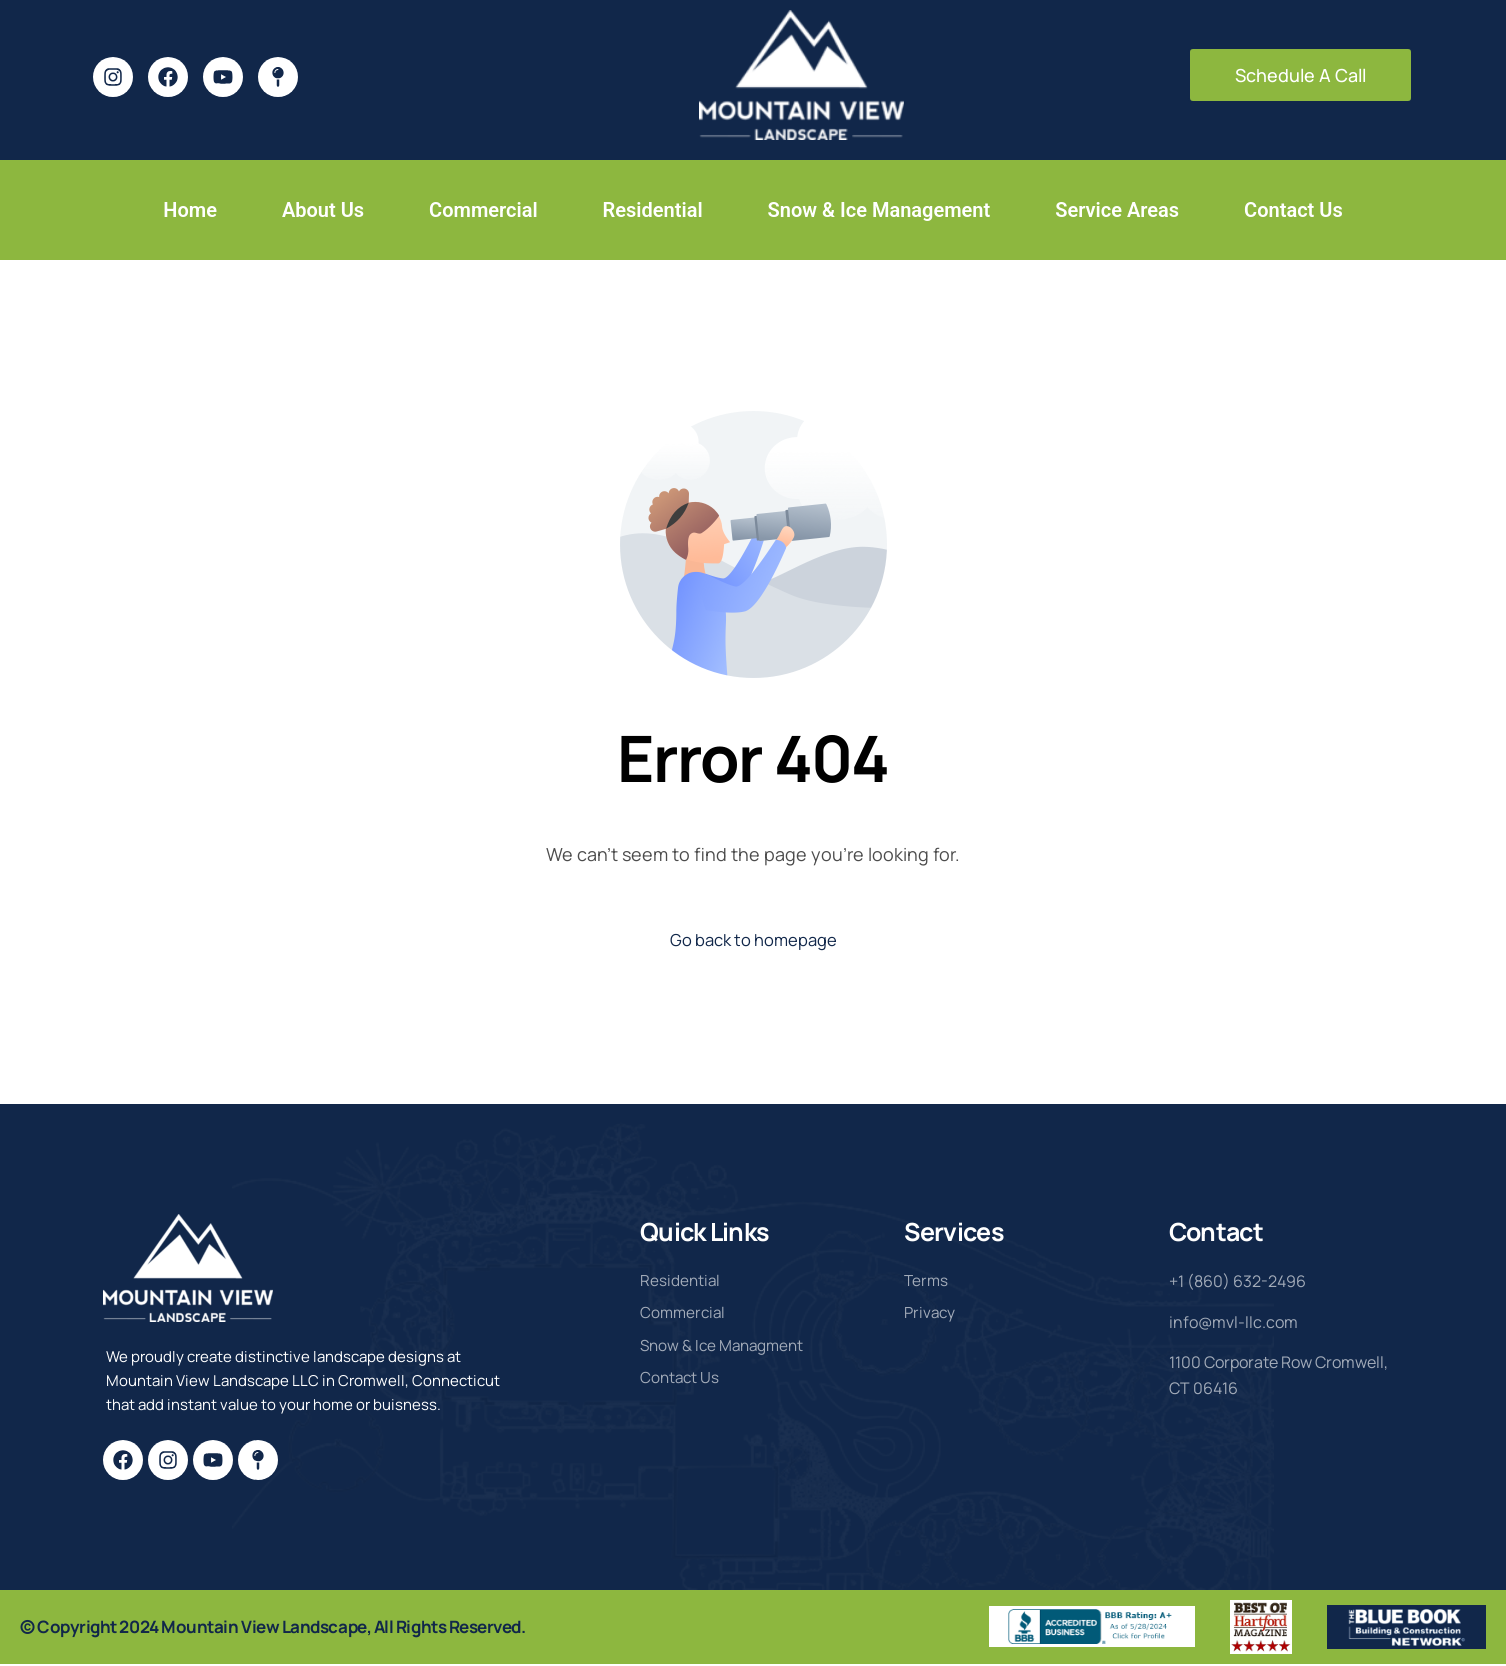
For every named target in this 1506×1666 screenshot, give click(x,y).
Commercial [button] (483, 210)
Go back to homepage (753, 941)
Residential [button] (653, 210)
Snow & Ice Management (879, 210)
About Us (323, 210)
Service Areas (1117, 210)
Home (190, 210)
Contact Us (1293, 210)
